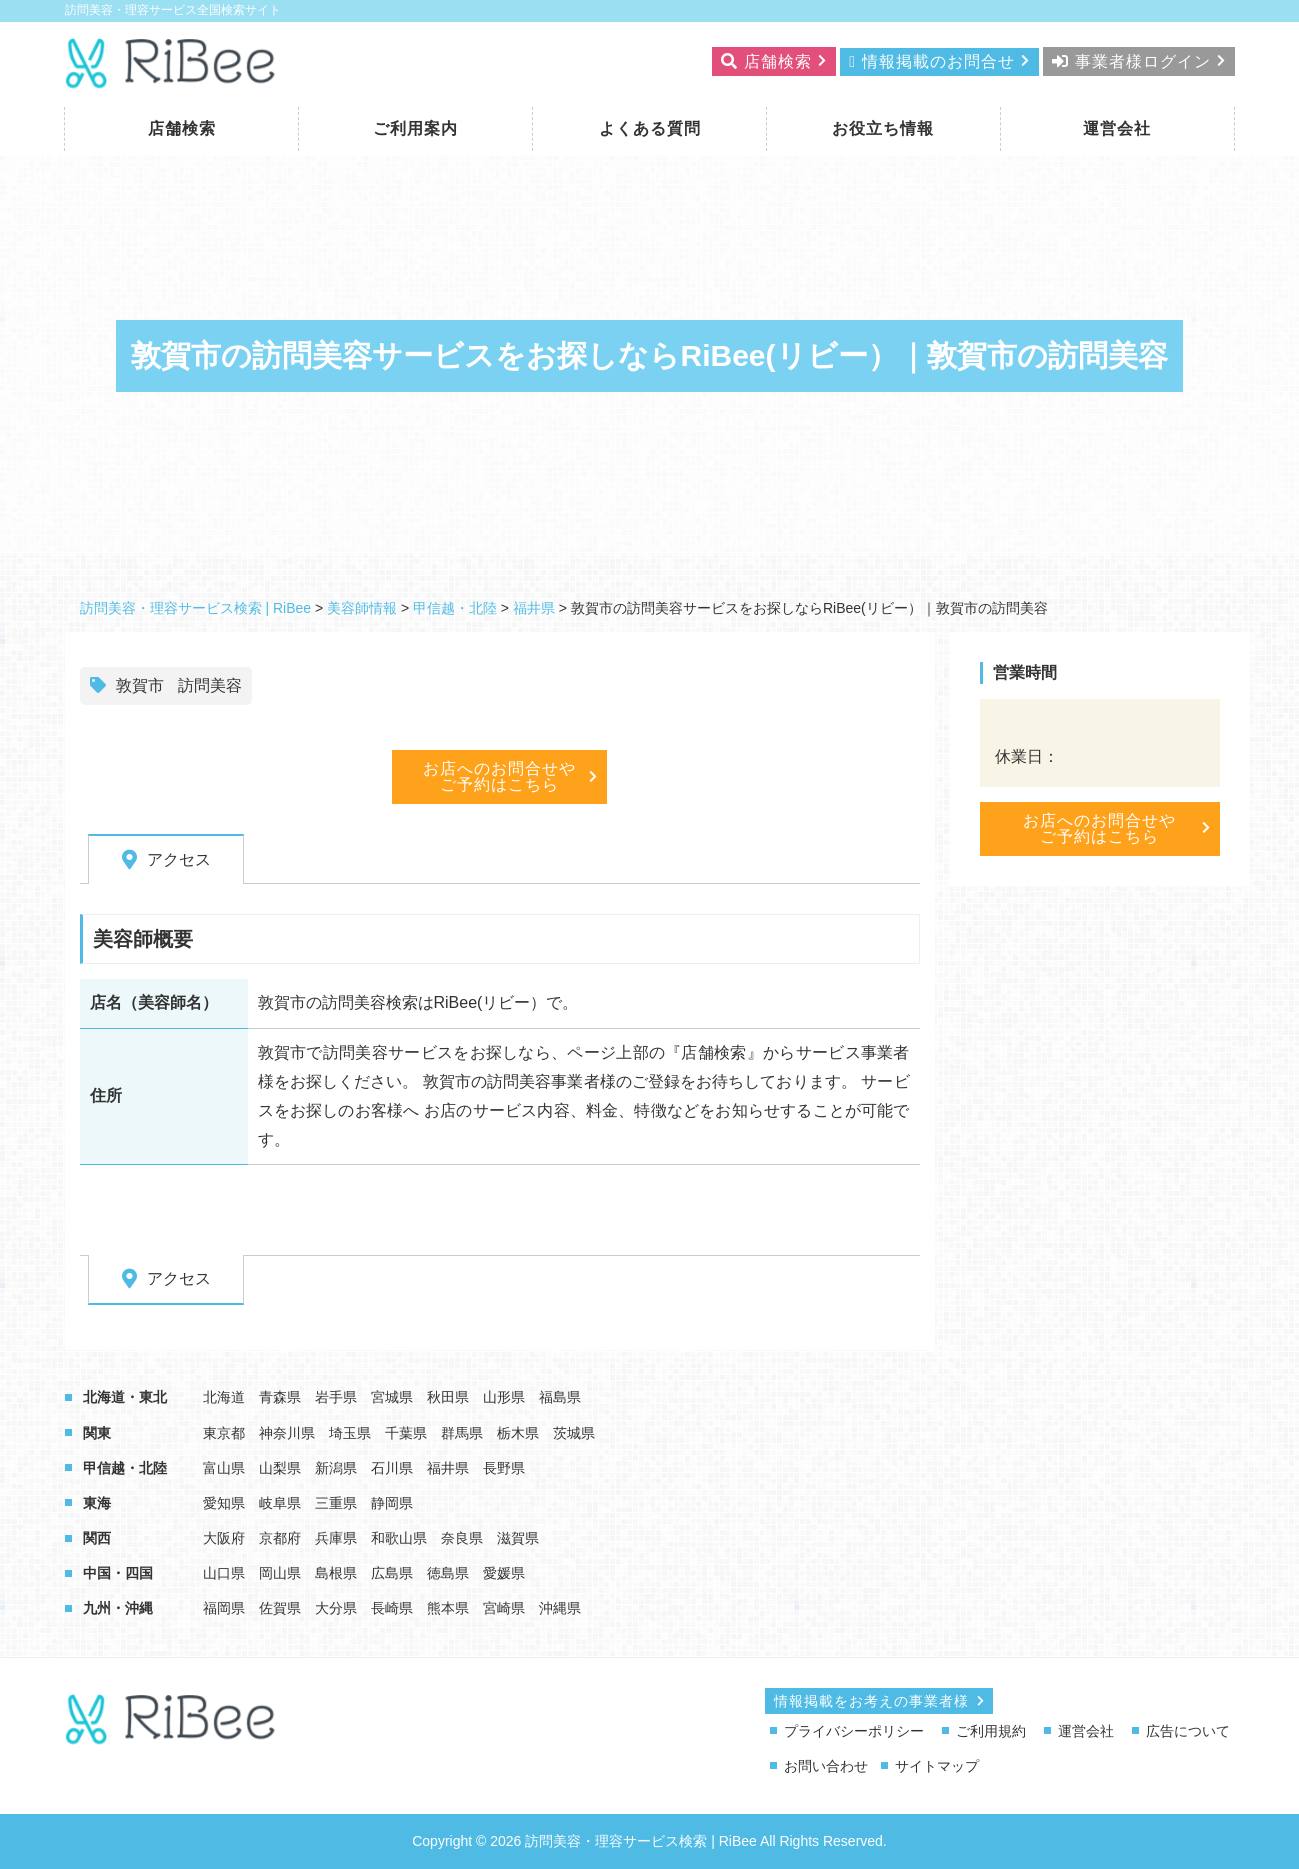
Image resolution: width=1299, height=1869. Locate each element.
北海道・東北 (125, 1397)
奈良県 (462, 1538)
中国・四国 (118, 1573)
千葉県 (406, 1433)
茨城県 (574, 1433)
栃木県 (518, 1433)
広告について (1188, 1731)
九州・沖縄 (118, 1608)
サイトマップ (937, 1766)
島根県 (336, 1573)
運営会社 (1117, 128)
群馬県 (462, 1433)
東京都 (224, 1433)
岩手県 (336, 1397)
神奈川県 (287, 1433)
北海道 (224, 1397)
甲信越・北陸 (125, 1468)
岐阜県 (280, 1503)
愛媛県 (504, 1573)
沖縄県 (560, 1608)
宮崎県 (504, 1608)
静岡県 (392, 1503)
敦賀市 (140, 685)
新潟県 (336, 1468)
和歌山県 (399, 1538)
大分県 (336, 1608)
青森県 (280, 1397)
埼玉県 (350, 1433)
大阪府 (224, 1538)
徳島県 (448, 1573)
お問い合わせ (826, 1766)
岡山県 (280, 1573)
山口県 (224, 1573)
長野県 (504, 1468)
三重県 (336, 1503)
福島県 (560, 1397)
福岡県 (224, 1608)
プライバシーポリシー (854, 1731)
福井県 (448, 1468)
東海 (97, 1503)
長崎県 (392, 1608)
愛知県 (224, 1503)
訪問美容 (210, 685)
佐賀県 (280, 1608)
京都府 (280, 1538)
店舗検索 (182, 128)
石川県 (392, 1468)
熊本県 (448, 1608)
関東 (97, 1433)
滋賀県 (518, 1538)
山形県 (504, 1397)
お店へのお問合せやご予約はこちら (499, 776)
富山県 (224, 1468)
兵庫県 (336, 1538)
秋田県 (448, 1397)
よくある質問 (650, 128)
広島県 (392, 1573)
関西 (97, 1538)
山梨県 (280, 1468)
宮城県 (392, 1397)
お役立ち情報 (883, 128)
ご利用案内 (415, 128)
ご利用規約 (991, 1731)
